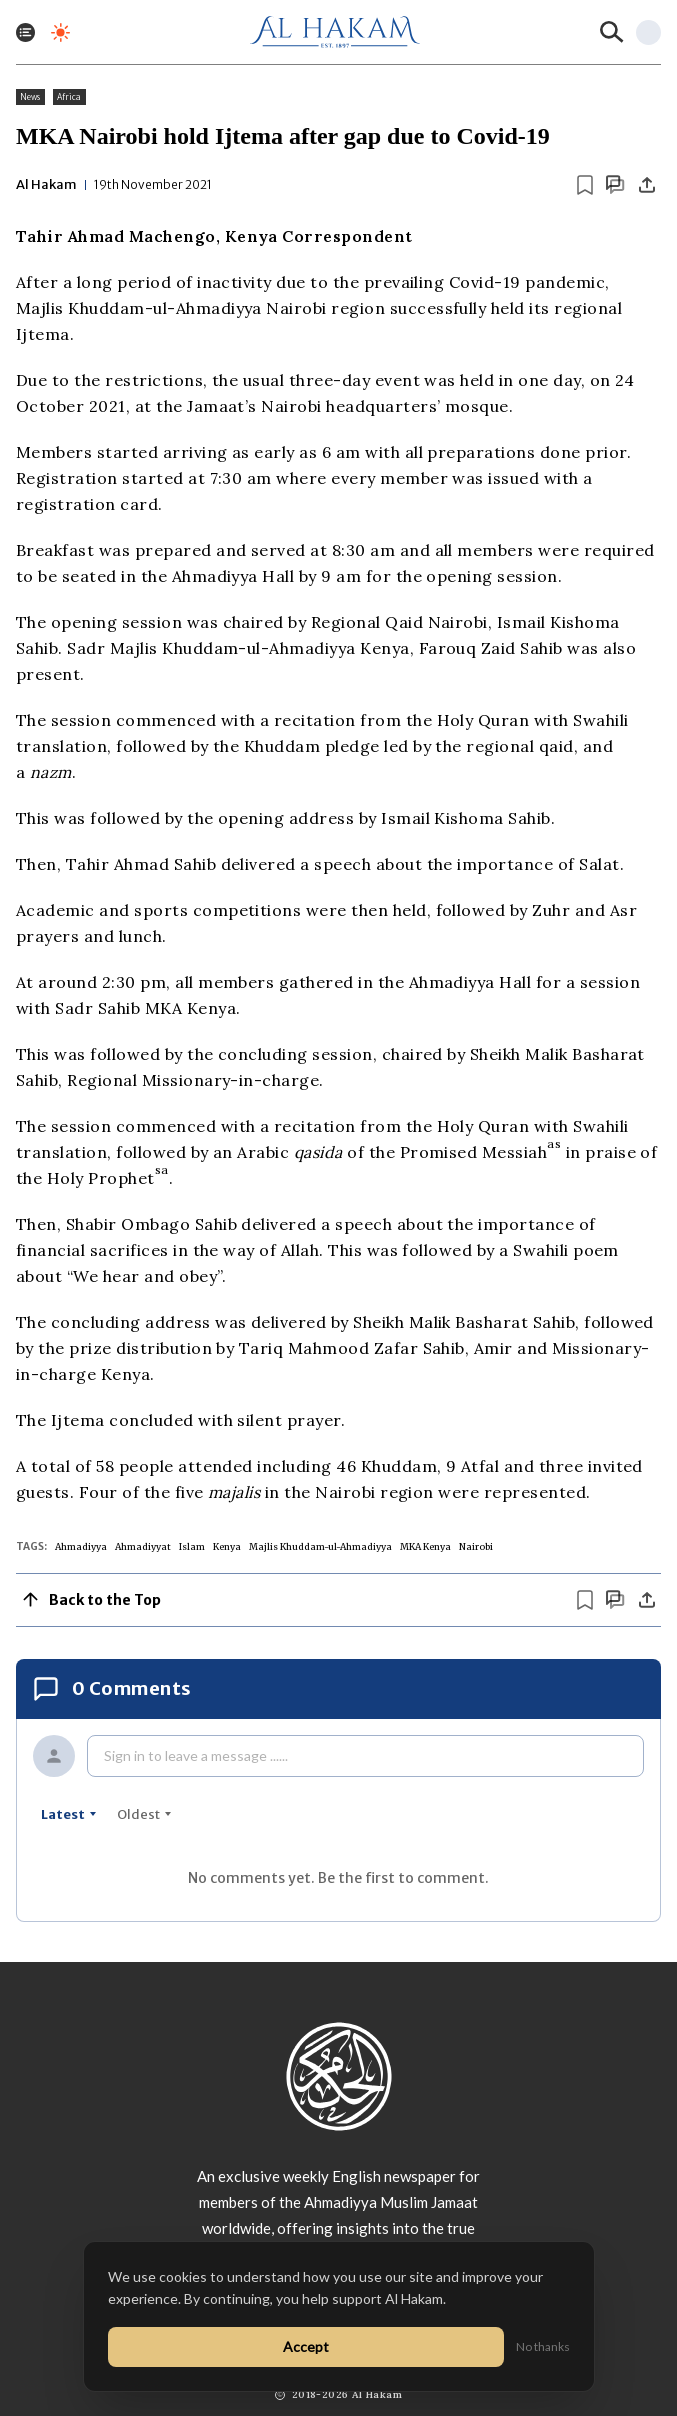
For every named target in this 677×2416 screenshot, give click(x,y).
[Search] (612, 32)
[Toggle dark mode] (60, 32)
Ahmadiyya (81, 1546)
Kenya (227, 1546)
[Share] (647, 185)
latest (69, 1814)
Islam (192, 1546)
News (30, 97)
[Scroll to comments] (615, 184)
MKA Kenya (425, 1546)
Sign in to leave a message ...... (196, 1755)
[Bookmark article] (585, 185)
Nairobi (476, 1546)
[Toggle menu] (25, 32)
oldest (144, 1814)
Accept (306, 2346)
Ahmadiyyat (143, 1546)
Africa (69, 97)
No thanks (543, 2346)
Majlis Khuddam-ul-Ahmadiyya (320, 1546)
